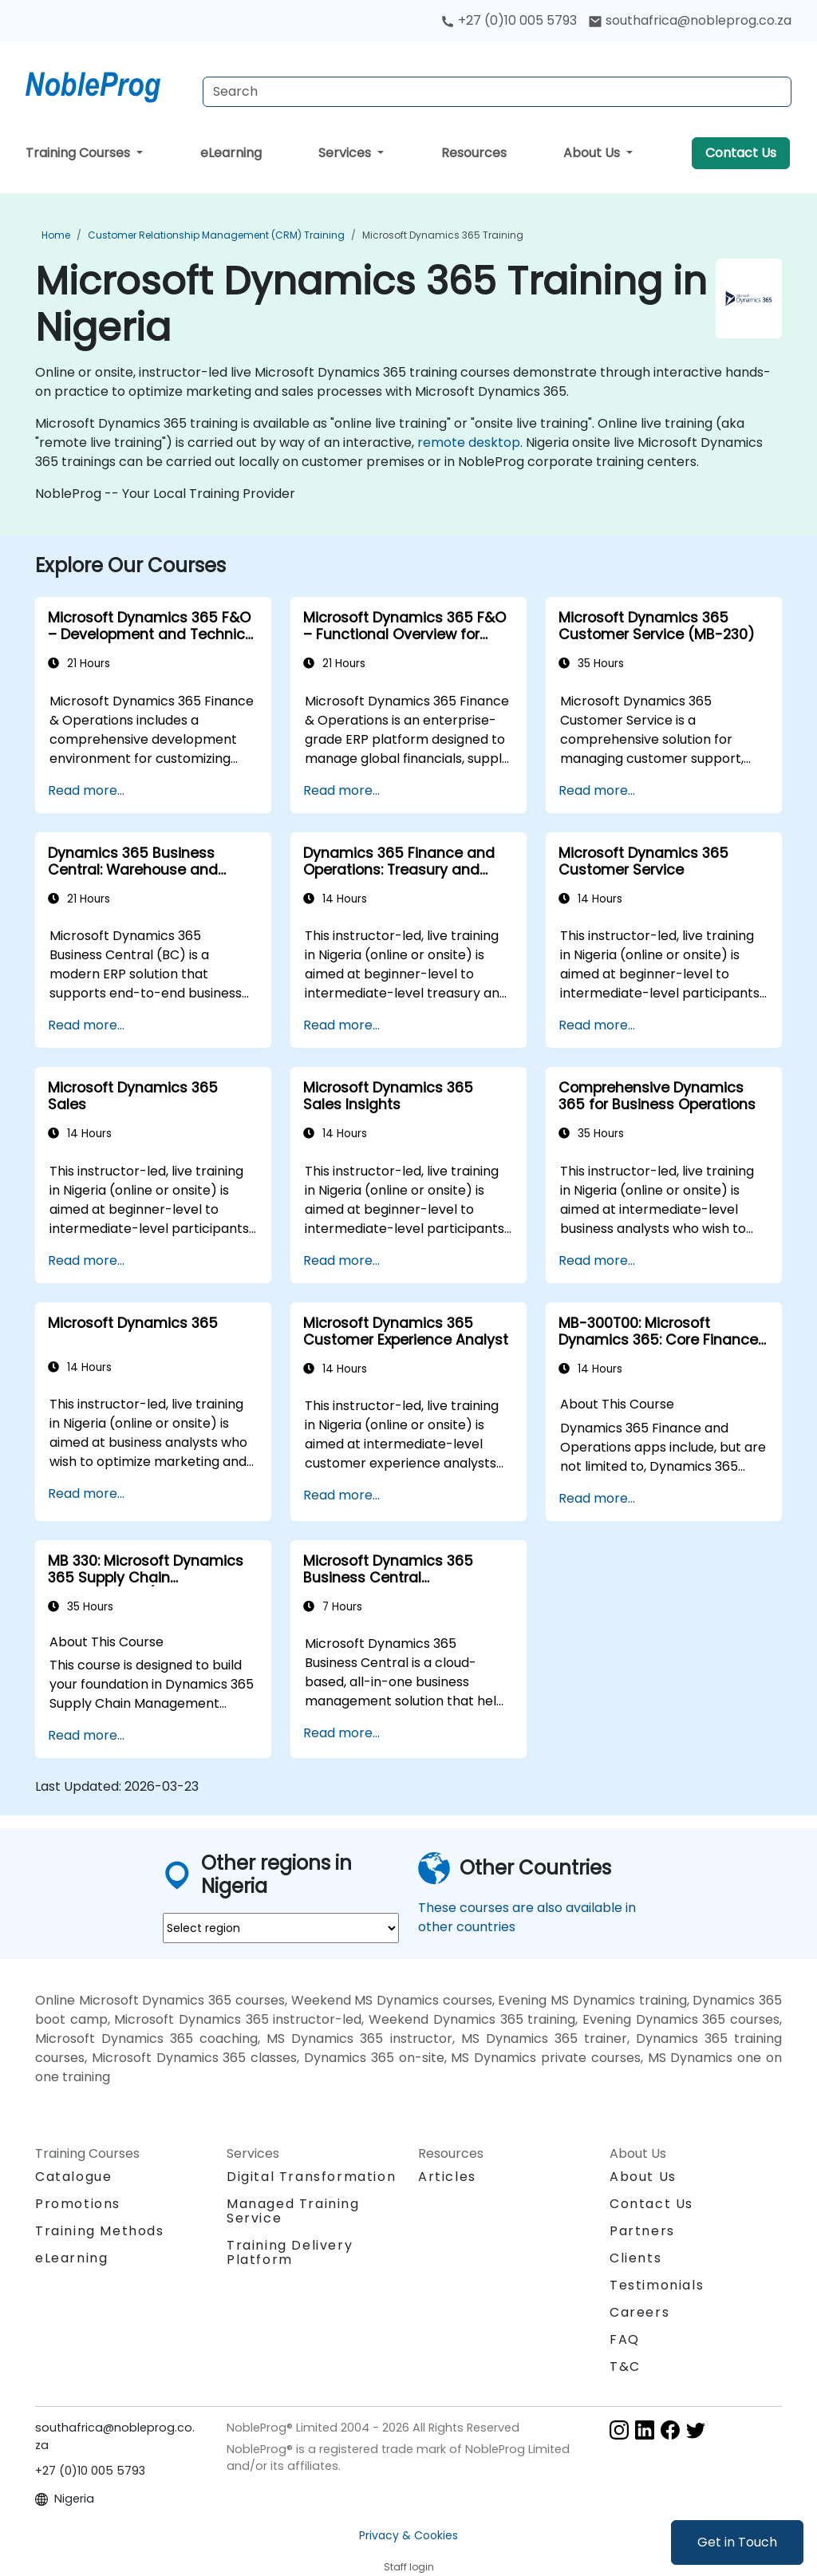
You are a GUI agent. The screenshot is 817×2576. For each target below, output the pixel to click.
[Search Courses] (497, 92)
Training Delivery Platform (290, 2252)
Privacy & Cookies (408, 2535)
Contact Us (740, 153)
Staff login (409, 2567)
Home (55, 235)
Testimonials (657, 2285)
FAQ (625, 2339)
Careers (639, 2312)
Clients (635, 2258)
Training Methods (99, 2231)
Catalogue (73, 2176)
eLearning (231, 153)
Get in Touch (737, 2542)
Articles (447, 2176)
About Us (593, 153)
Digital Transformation (311, 2176)
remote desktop (468, 442)
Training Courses (79, 153)
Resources (474, 153)
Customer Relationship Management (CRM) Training (216, 235)
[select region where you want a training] (281, 1928)
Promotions (77, 2204)
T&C (625, 2366)
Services (346, 153)
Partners (642, 2231)
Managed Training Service (293, 2211)
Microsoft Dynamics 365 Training (442, 235)
